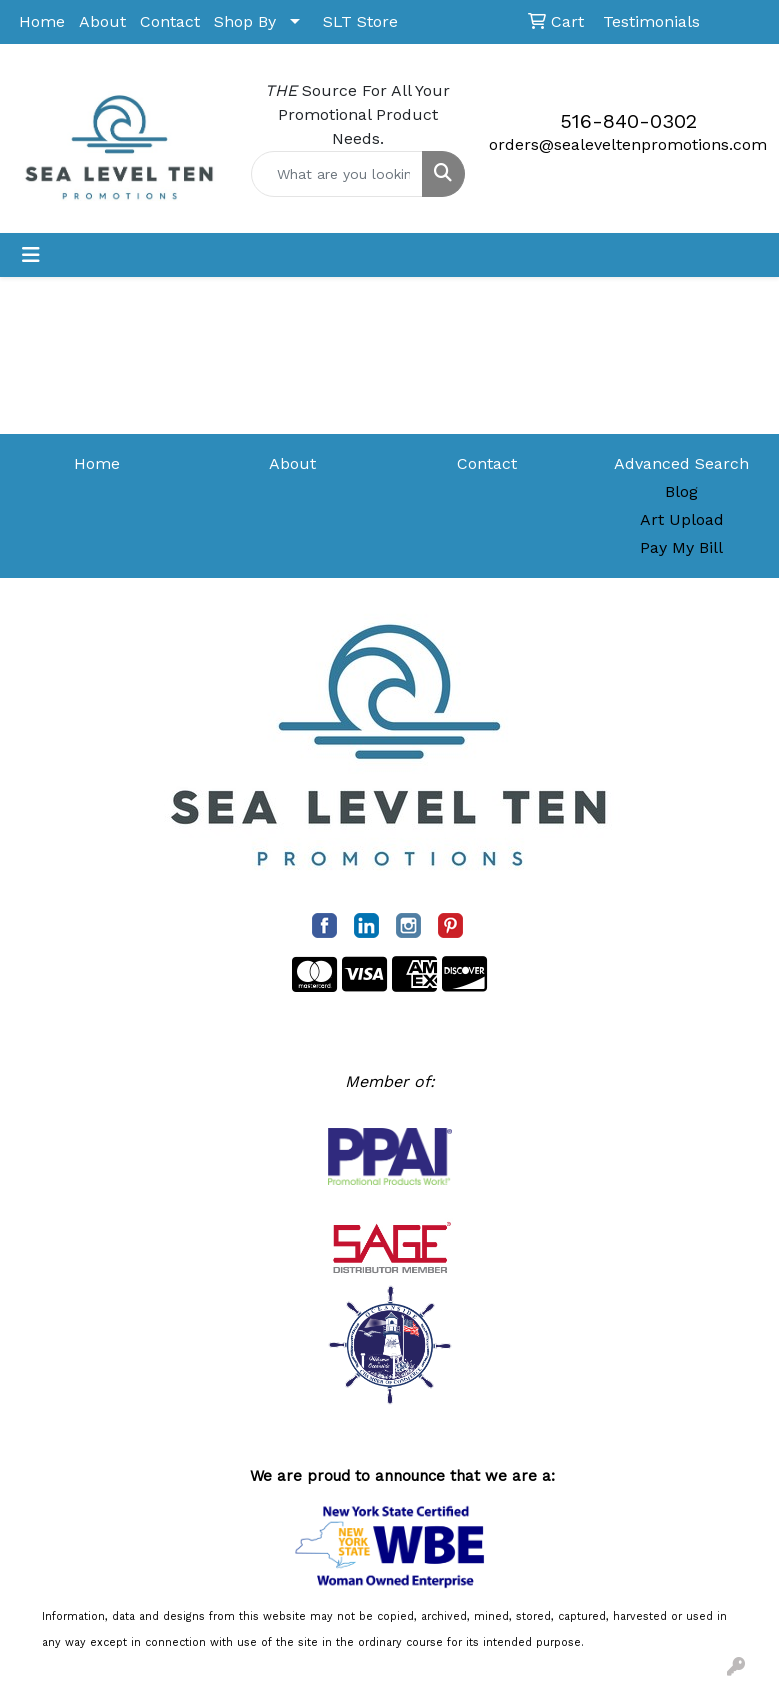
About (102, 21)
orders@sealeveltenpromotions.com (628, 144)
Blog (681, 491)
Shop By (245, 21)
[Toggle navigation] (31, 255)
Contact (170, 21)
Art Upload (682, 519)
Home (42, 21)
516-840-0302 (628, 121)
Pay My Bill (681, 547)
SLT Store (360, 21)
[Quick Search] (337, 174)
